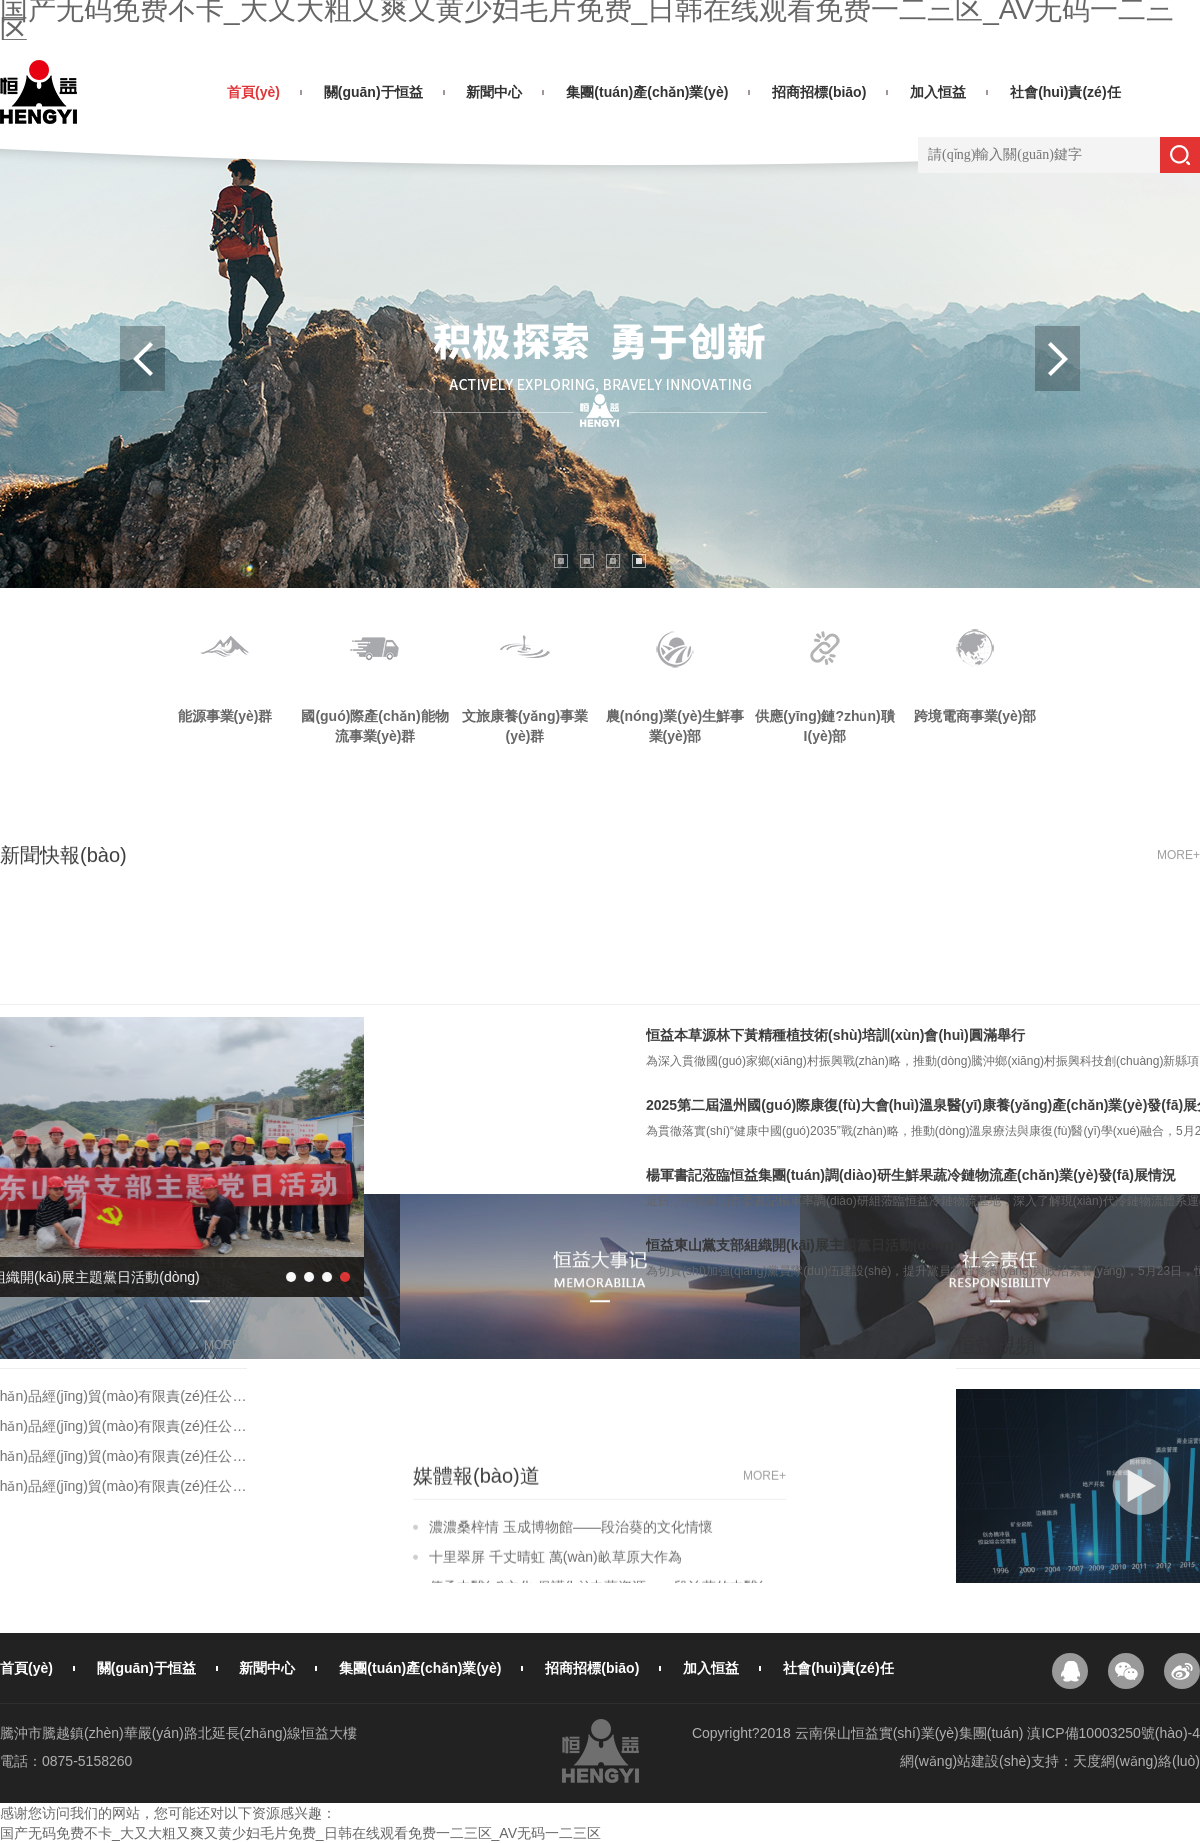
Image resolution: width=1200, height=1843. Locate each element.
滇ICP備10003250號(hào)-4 (1113, 1733)
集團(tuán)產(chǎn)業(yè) (647, 92)
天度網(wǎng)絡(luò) (1136, 1761)
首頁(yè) (253, 92)
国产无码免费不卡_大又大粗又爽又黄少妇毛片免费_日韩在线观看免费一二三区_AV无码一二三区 (300, 1833)
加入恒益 (938, 92)
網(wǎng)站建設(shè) (965, 1761)
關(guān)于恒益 (373, 92)
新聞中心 (494, 92)
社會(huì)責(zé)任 (1065, 92)
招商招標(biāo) (819, 92)
